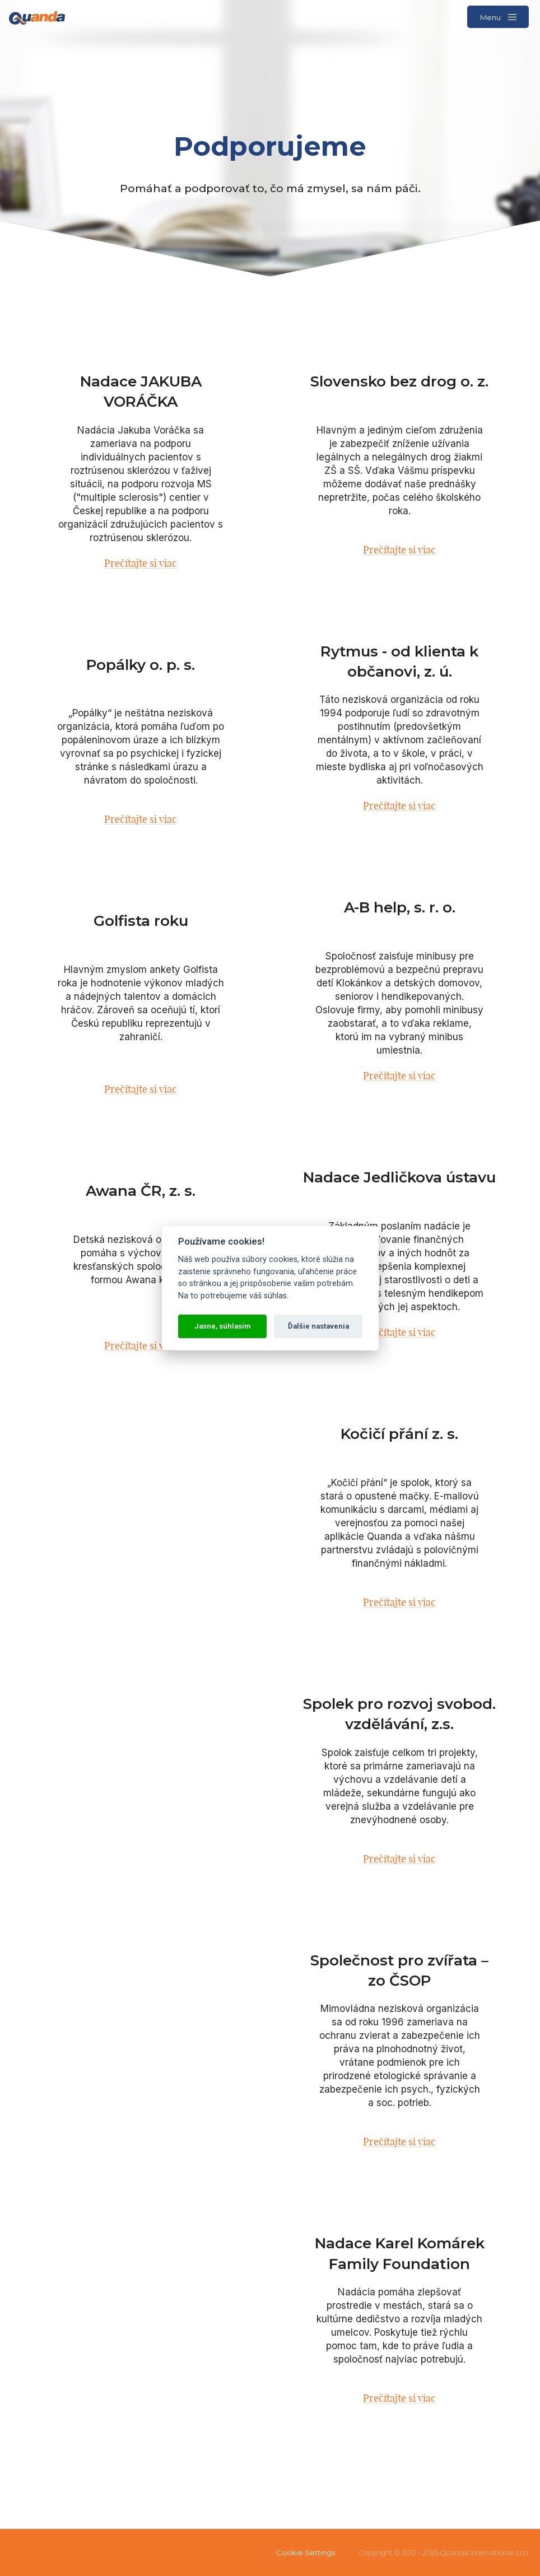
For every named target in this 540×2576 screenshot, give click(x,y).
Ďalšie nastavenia (318, 1326)
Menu (498, 17)
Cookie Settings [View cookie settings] (305, 2552)
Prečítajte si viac (140, 563)
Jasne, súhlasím (222, 1326)
